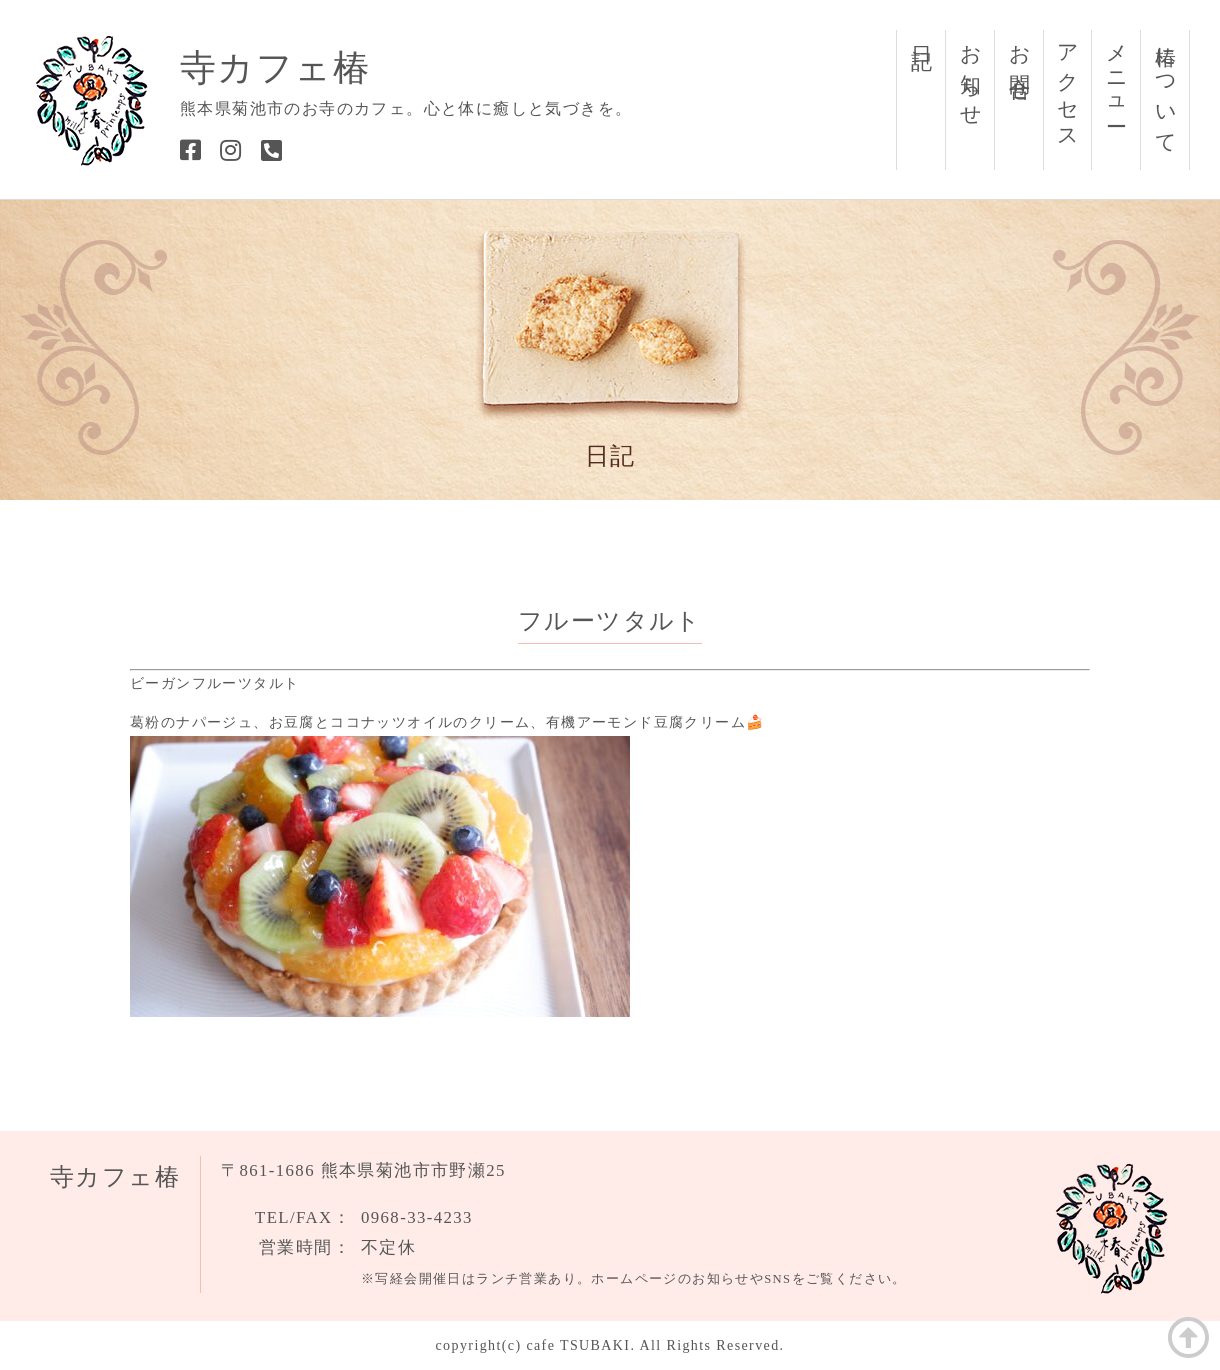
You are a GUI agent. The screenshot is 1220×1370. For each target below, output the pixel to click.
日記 (922, 34)
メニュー (1117, 74)
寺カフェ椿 (275, 68)
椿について (1166, 88)
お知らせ (971, 74)
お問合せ (1020, 62)
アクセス (1068, 86)
